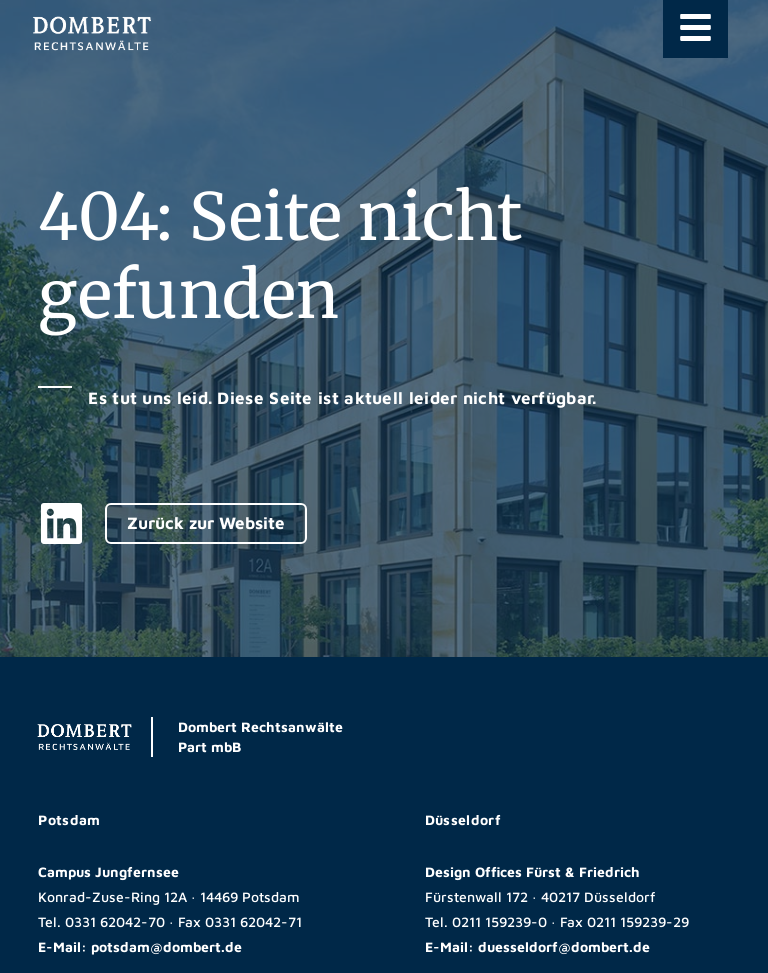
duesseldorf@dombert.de (564, 946)
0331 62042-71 (253, 921)
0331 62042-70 (115, 921)
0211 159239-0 (499, 921)
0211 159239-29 (638, 921)
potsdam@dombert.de (166, 946)
